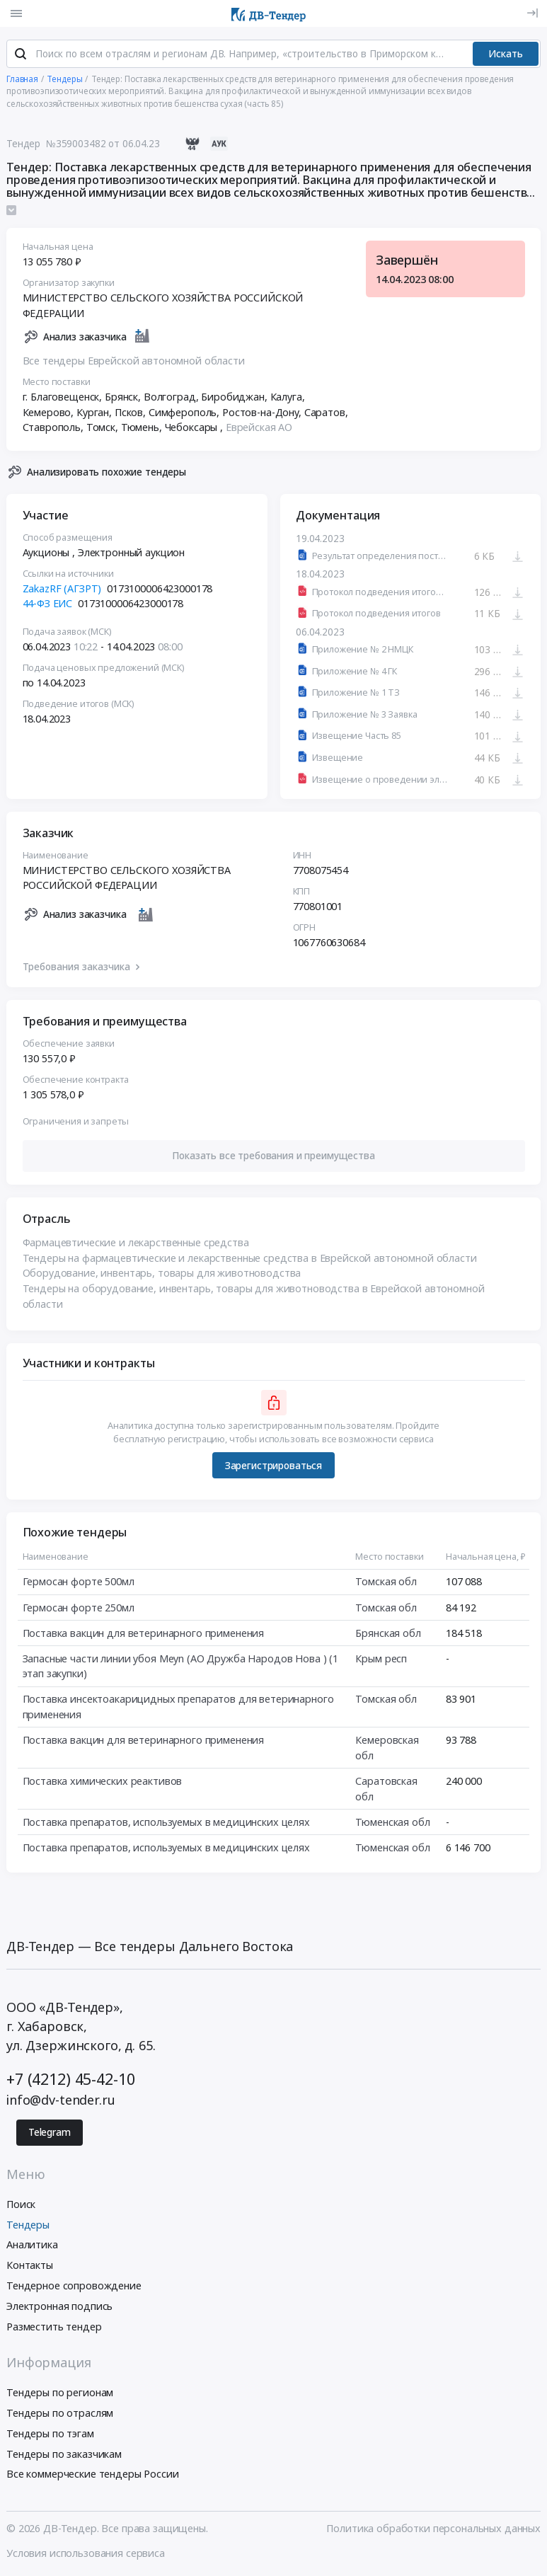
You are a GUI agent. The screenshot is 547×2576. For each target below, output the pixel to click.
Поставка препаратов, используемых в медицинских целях (166, 1823)
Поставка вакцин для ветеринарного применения (144, 1634)
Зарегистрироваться (273, 1467)
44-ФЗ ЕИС (48, 605)
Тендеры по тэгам (50, 2435)
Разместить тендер (54, 2328)
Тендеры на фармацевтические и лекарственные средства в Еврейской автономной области (250, 1260)
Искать (505, 55)
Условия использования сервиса (85, 2554)
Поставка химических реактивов (103, 1783)
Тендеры (28, 2226)
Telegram (49, 2134)
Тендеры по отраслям (59, 2414)
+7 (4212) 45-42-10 (70, 2080)
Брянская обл (387, 1634)
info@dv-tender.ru (60, 2101)
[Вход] (532, 13)
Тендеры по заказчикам (64, 2455)
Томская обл (385, 1583)
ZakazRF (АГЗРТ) (62, 590)
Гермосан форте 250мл (78, 1609)
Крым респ (381, 1660)
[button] (274, 1157)
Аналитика (32, 2246)
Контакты (29, 2267)
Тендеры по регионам (59, 2394)
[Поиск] (20, 55)
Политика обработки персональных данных (433, 2529)
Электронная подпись (59, 2307)
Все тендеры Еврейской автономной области (134, 362)
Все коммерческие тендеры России (92, 2476)
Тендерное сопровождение (74, 2287)
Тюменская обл (392, 1823)
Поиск (20, 2205)
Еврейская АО (259, 429)
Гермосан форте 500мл (78, 1583)
